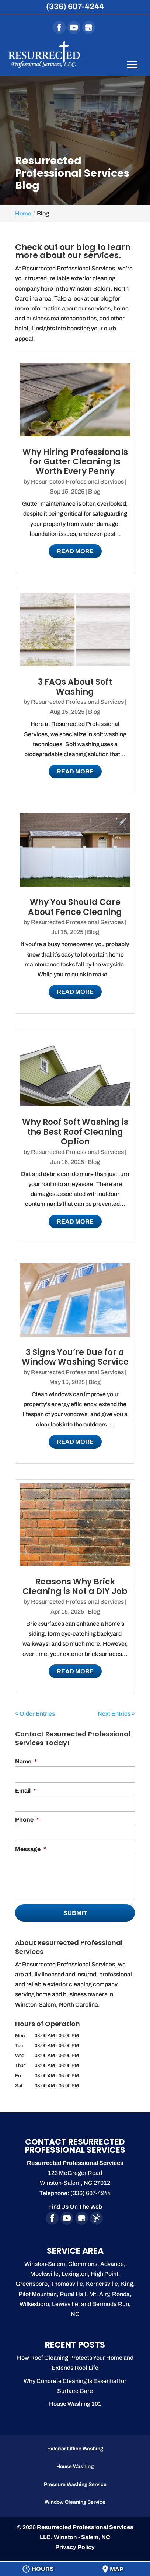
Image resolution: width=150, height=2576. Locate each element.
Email (25, 1790)
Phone (27, 1820)
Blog (94, 491)
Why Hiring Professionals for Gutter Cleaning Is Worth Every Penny (75, 461)
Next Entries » (116, 1713)
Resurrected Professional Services (77, 481)
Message (30, 1849)
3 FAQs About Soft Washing (75, 686)
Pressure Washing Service (75, 2484)
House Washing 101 (75, 2404)
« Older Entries (35, 1713)
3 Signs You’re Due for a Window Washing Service (75, 1357)
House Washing (75, 2466)
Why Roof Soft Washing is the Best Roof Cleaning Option (75, 1131)
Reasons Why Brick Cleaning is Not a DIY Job (75, 1586)
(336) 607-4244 (75, 6)
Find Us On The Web (75, 2207)
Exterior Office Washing (75, 2449)
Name (26, 1761)
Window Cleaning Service (75, 2502)
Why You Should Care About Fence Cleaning (75, 906)
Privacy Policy (75, 2547)
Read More (75, 551)
